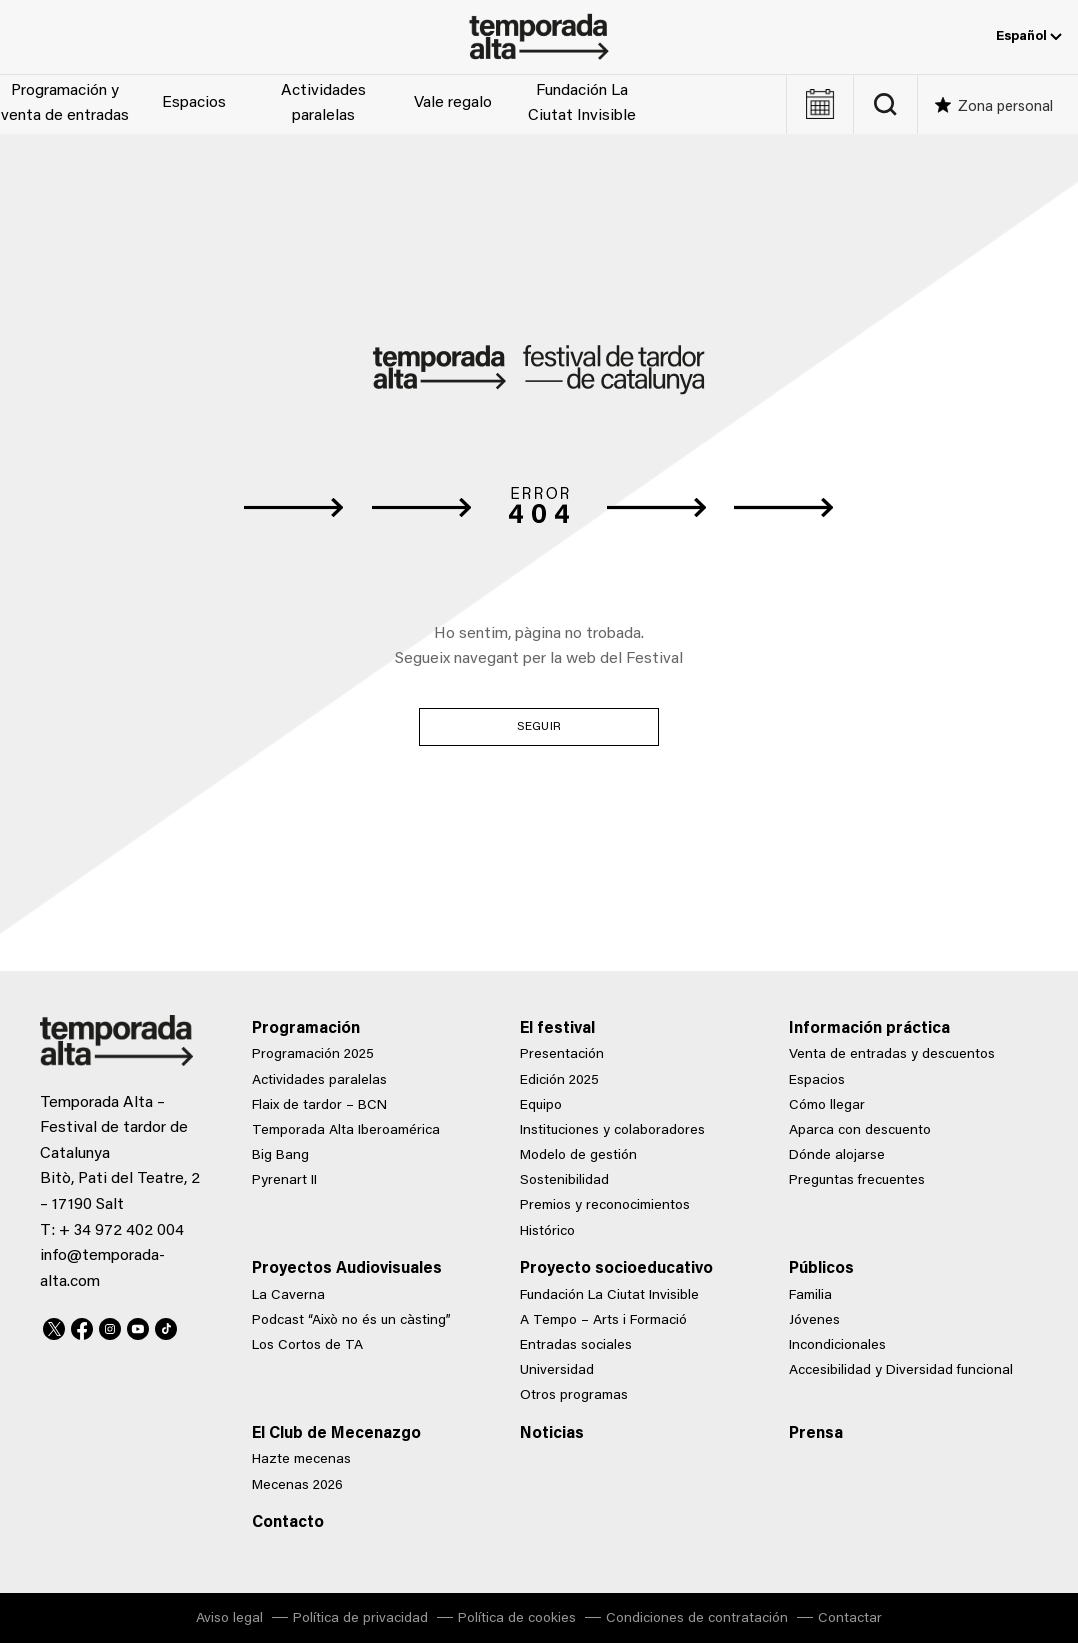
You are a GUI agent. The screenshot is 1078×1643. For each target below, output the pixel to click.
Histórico (547, 1232)
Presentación (562, 1055)
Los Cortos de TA (307, 1346)
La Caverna (288, 1296)
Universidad (557, 1371)
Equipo (541, 1106)
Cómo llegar (827, 1106)
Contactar (850, 1619)
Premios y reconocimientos (605, 1206)
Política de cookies (517, 1619)
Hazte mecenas (301, 1460)
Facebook (82, 1326)
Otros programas (574, 1396)
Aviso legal (229, 1619)
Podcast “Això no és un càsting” (351, 1321)
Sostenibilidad (564, 1181)
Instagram (110, 1326)
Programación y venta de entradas (65, 104)
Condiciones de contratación (697, 1619)
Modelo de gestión (578, 1156)
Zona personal (1005, 107)
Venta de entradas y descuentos (892, 1055)
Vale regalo (453, 103)
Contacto (288, 1523)
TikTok (166, 1326)
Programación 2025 (313, 1055)
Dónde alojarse (837, 1156)
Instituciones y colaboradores (612, 1131)
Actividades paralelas (323, 104)
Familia (810, 1296)
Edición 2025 (559, 1081)
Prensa (816, 1434)
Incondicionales (837, 1346)
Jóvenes (814, 1321)
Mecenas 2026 (297, 1486)
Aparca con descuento (860, 1131)
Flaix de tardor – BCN (319, 1106)
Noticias (552, 1434)
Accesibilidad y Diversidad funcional (901, 1371)
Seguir (539, 727)
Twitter (54, 1326)
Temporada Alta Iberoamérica (346, 1131)
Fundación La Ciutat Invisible (582, 104)
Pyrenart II (284, 1181)
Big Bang (280, 1156)
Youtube (138, 1326)
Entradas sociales (576, 1346)
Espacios (194, 103)
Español (1029, 37)
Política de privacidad (360, 1619)
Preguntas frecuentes (857, 1181)
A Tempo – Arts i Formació (603, 1321)
